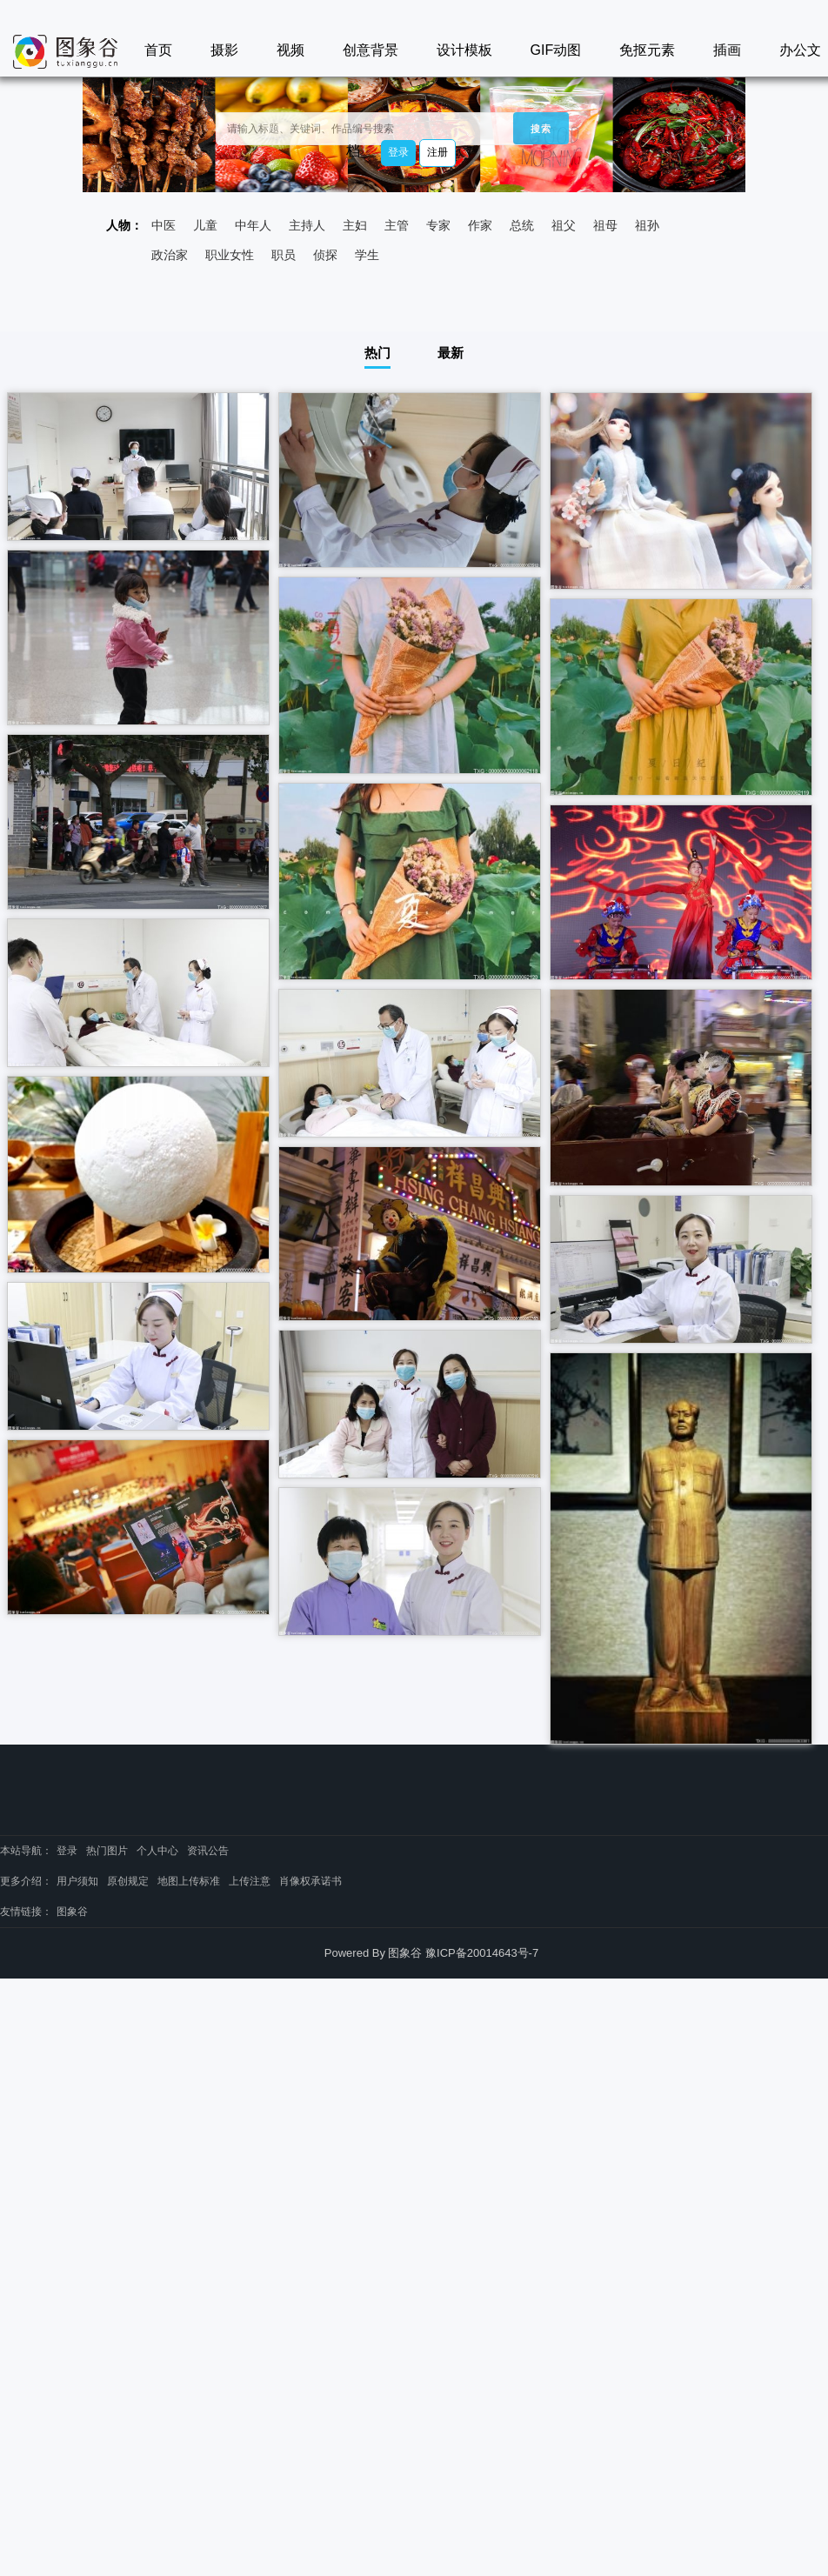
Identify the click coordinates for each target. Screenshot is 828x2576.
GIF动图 (556, 50)
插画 (727, 50)
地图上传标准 (188, 1881)
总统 (522, 225)
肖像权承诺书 (310, 1881)
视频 (290, 50)
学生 (367, 255)
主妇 (355, 225)
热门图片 (107, 1851)
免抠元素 (647, 50)
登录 (398, 152)
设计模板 (464, 50)
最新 (450, 352)
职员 (283, 255)
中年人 (253, 225)
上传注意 (249, 1881)
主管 (396, 225)
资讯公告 (208, 1851)
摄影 (224, 50)
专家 (438, 225)
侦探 (325, 255)
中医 (163, 225)
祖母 (605, 225)
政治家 (169, 255)
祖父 (563, 225)
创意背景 (370, 50)
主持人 (307, 225)
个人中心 (157, 1851)
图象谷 (72, 1911)
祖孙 (647, 225)
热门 (377, 352)
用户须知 (77, 1881)
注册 (437, 152)
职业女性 (229, 255)
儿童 (205, 225)
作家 (480, 225)
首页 (158, 50)
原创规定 (128, 1881)
